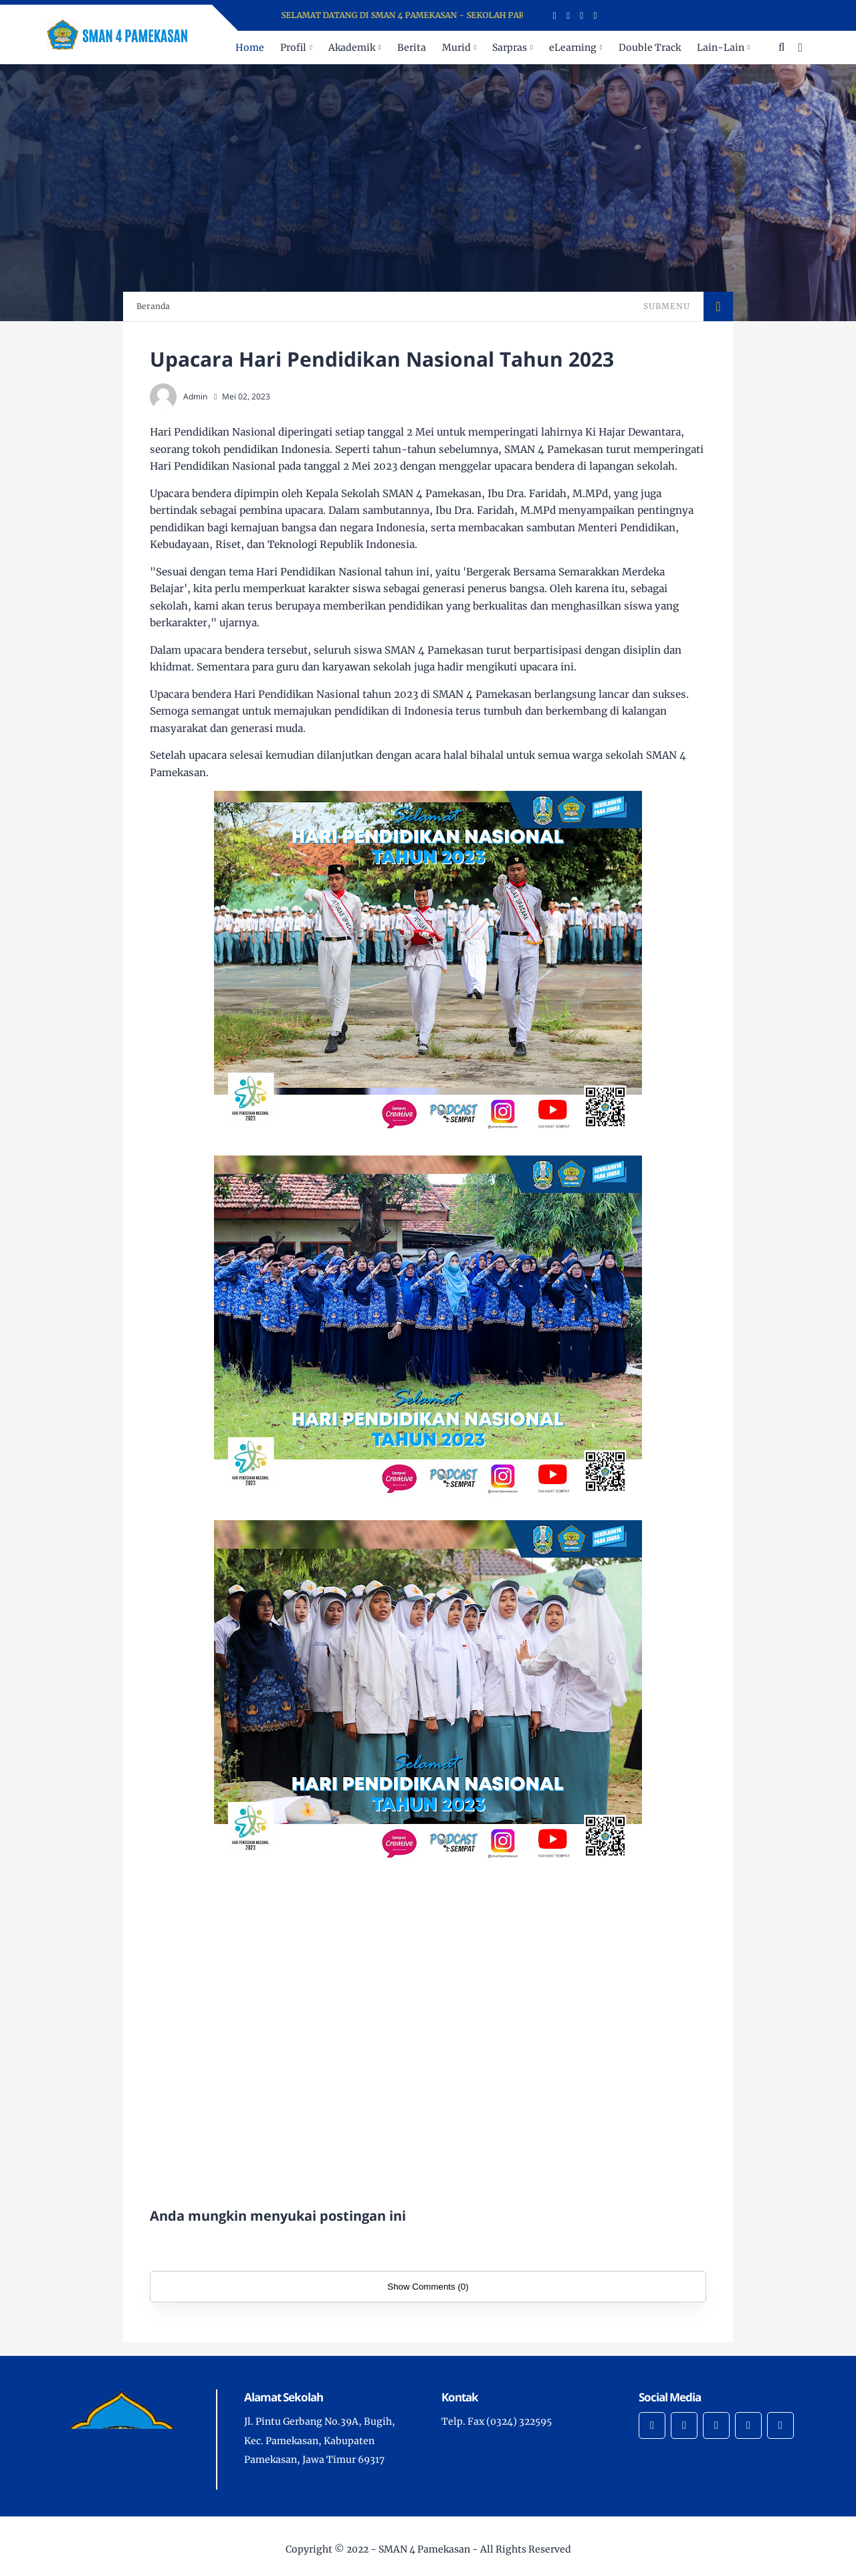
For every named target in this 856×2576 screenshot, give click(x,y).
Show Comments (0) (427, 2287)
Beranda (153, 306)
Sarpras (509, 47)
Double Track (650, 47)
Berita (411, 47)
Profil (293, 47)
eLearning (573, 47)
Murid (456, 47)
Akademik (351, 47)
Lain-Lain (720, 47)
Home (249, 47)
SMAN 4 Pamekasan (424, 2549)
